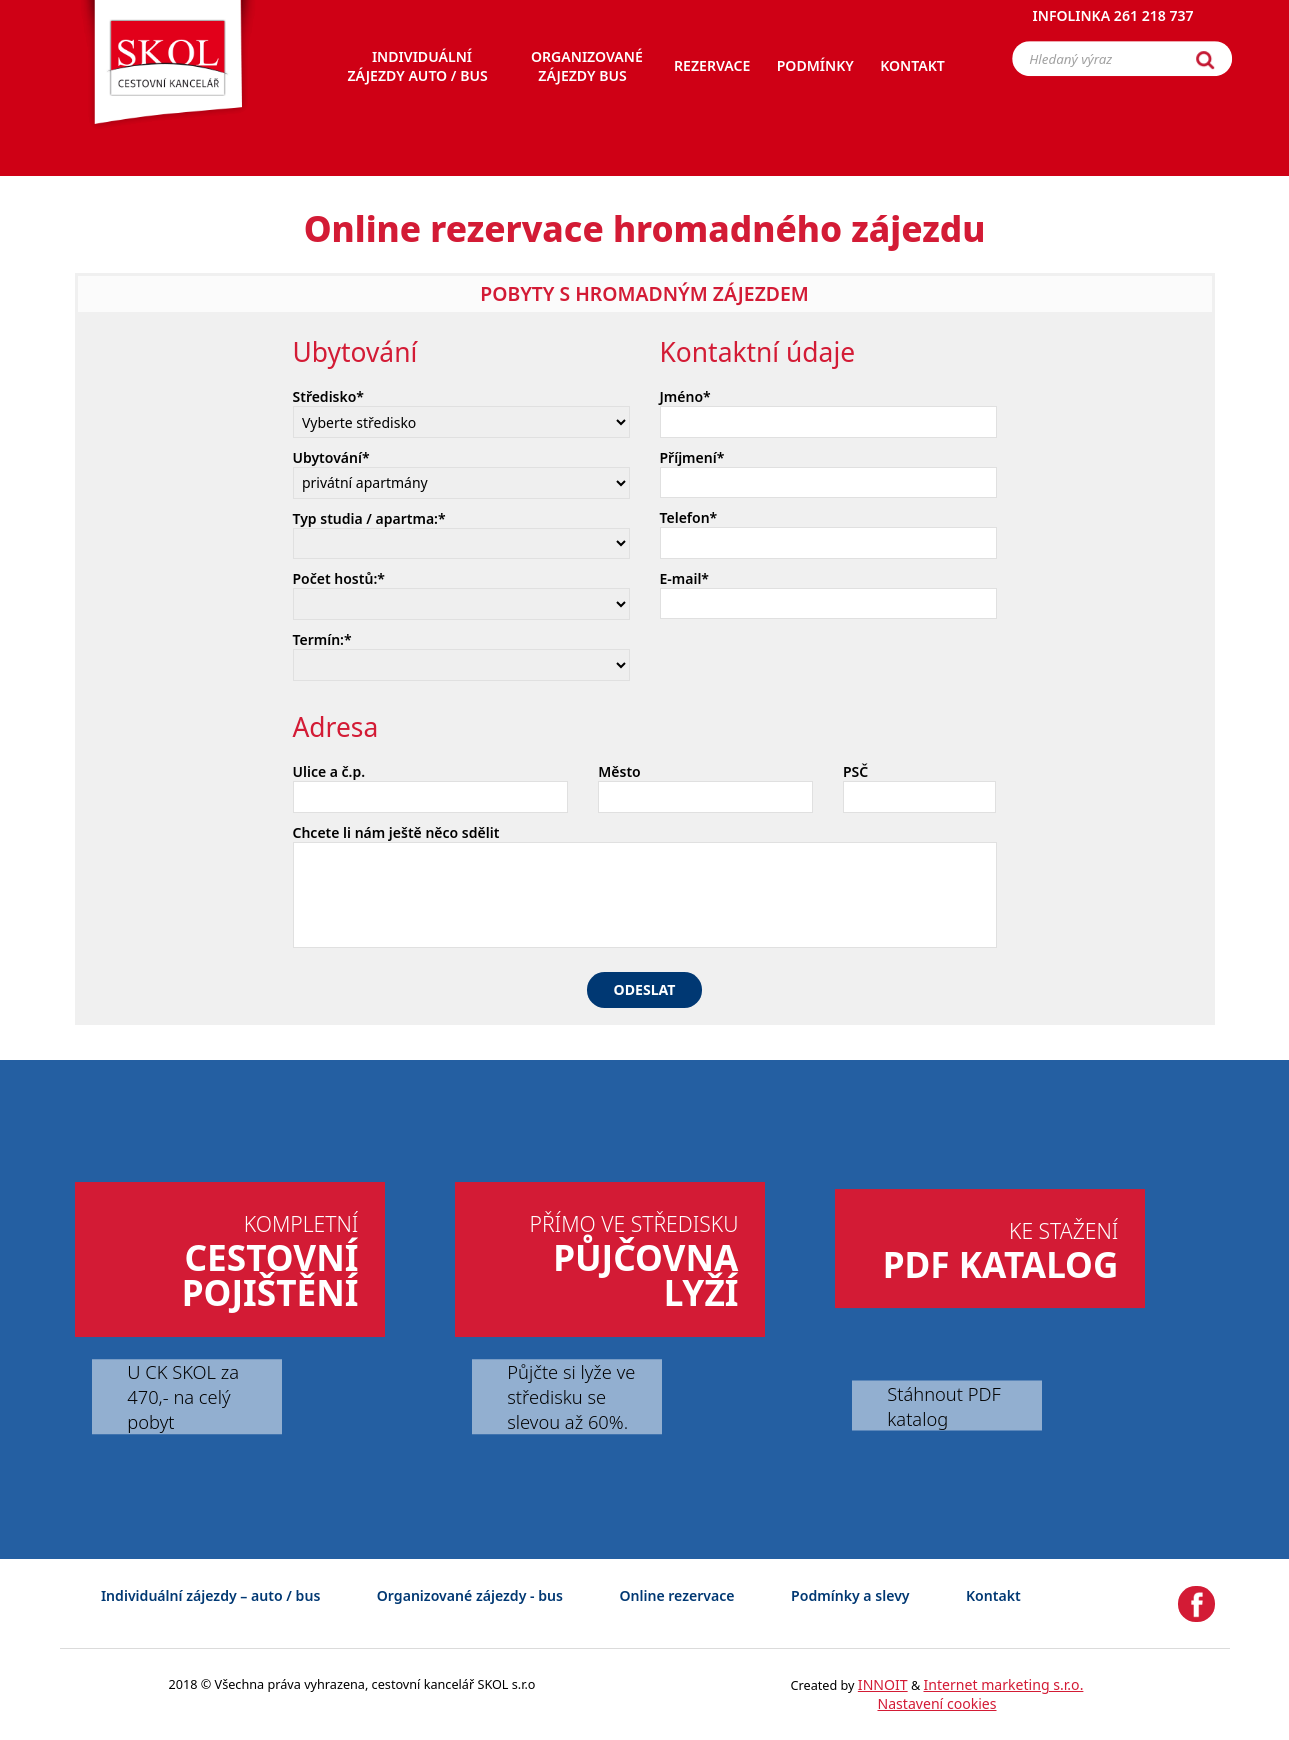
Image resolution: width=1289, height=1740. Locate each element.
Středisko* (329, 396)
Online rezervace (676, 1595)
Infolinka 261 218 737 (1113, 24)
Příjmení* (692, 457)
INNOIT (883, 1684)
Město (619, 771)
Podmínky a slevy (850, 1595)
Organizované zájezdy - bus (470, 1595)
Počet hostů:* (339, 578)
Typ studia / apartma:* (369, 518)
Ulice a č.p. (329, 771)
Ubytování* (331, 457)
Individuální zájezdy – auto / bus (210, 1595)
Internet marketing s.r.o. (1004, 1684)
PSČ (855, 771)
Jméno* (685, 396)
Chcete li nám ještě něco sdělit (396, 832)
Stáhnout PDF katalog (943, 1405)
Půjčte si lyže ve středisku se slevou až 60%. (571, 1396)
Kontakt (993, 1595)
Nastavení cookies (936, 1703)
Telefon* (689, 517)
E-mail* (685, 578)
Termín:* (322, 639)
